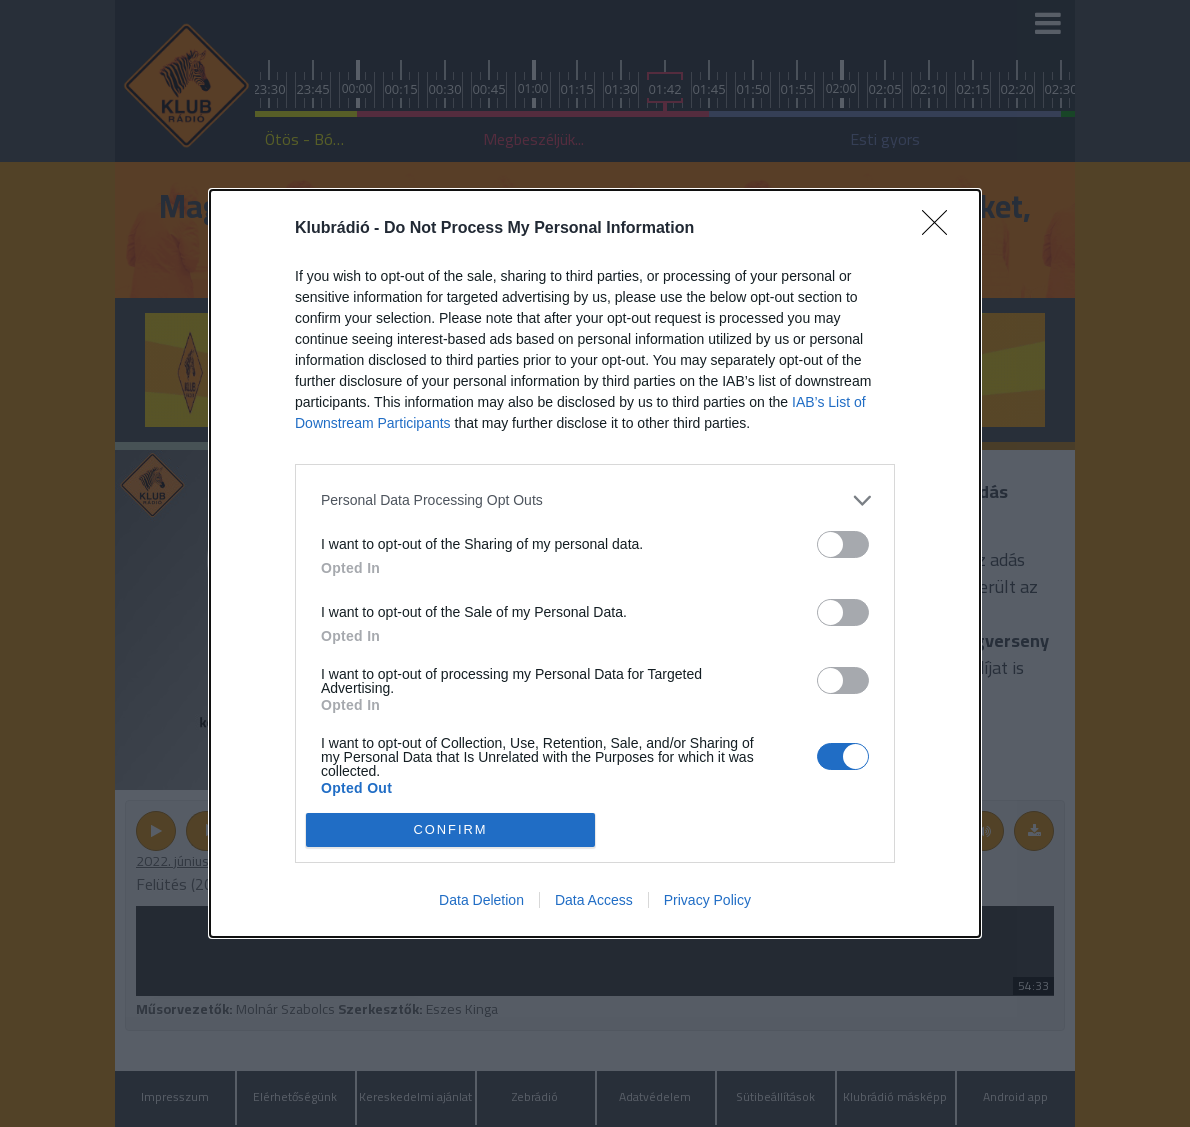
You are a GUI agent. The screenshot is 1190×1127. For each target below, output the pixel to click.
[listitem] (595, 500)
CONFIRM (450, 829)
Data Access (594, 900)
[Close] (941, 229)
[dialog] (595, 563)
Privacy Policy (707, 900)
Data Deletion (481, 900)
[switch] (843, 544)
